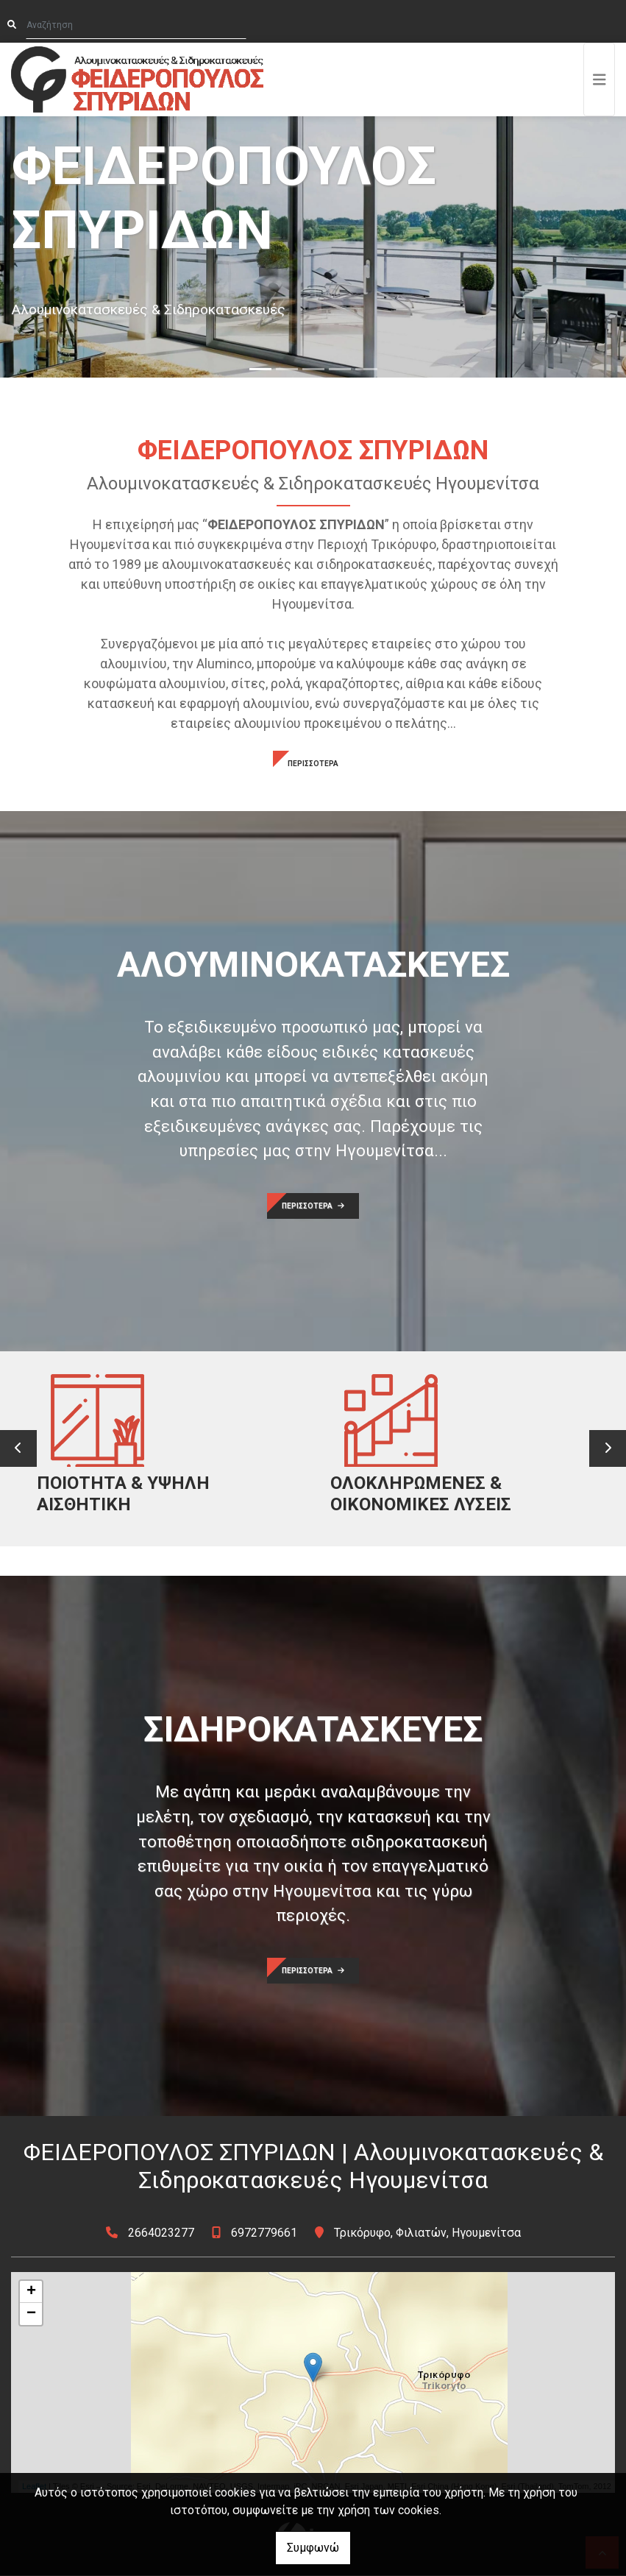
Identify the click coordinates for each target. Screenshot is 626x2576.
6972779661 (264, 2233)
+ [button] (31, 2293)
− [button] (31, 2315)
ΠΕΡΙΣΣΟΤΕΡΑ (313, 764)
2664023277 (161, 2233)
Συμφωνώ (313, 2548)
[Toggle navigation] (599, 79)
